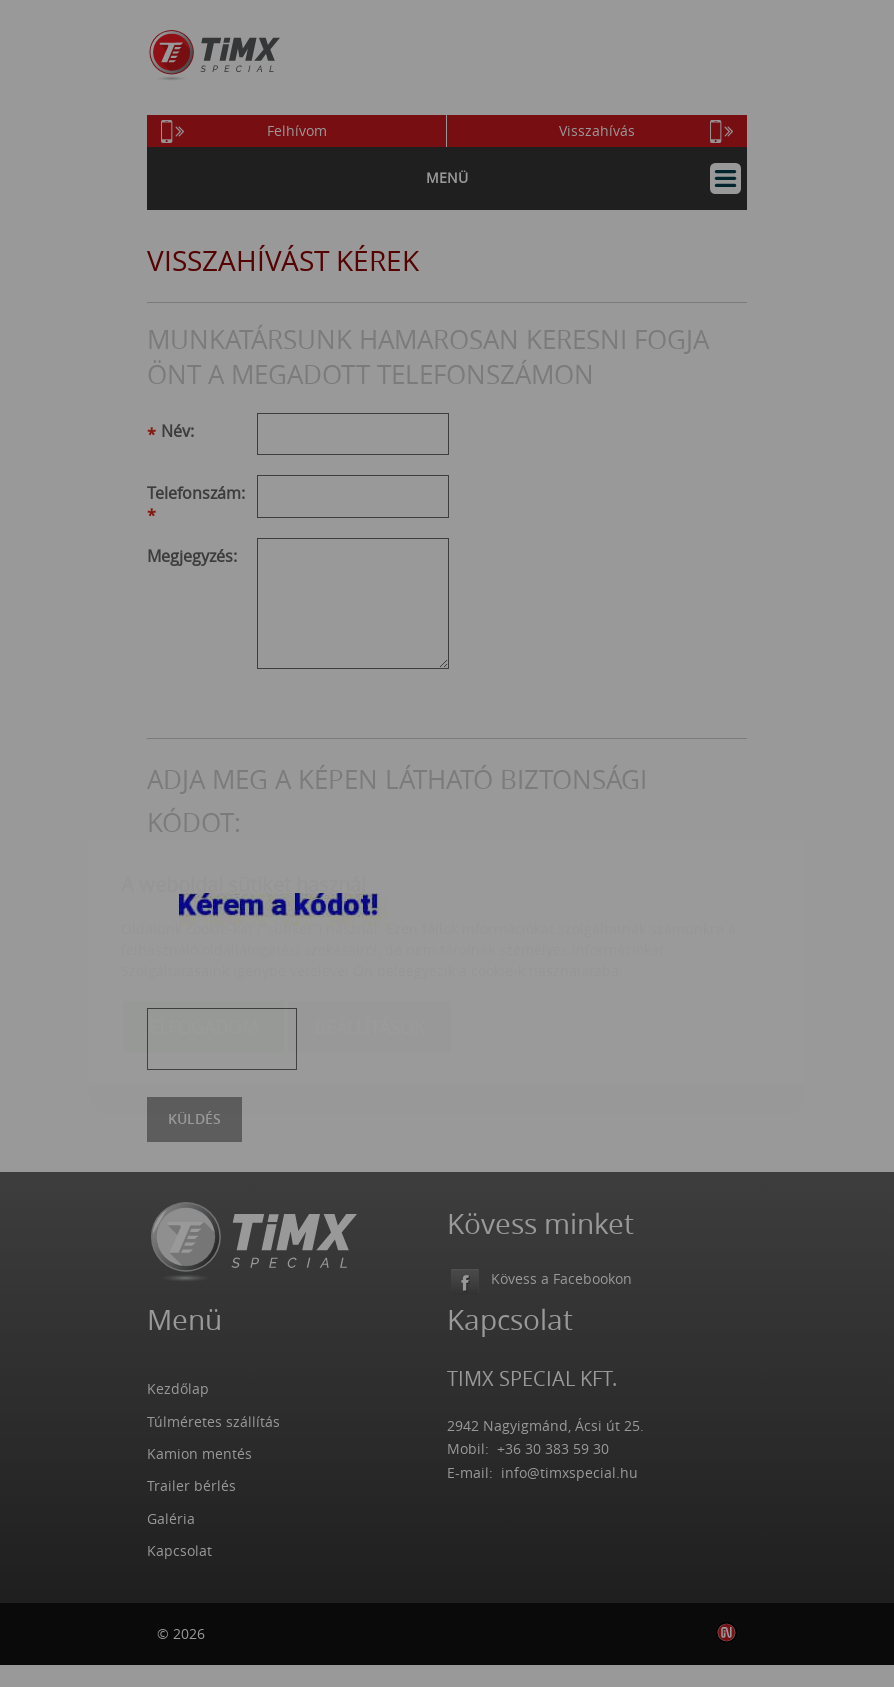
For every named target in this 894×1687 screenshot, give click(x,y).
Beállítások (369, 909)
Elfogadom (203, 909)
